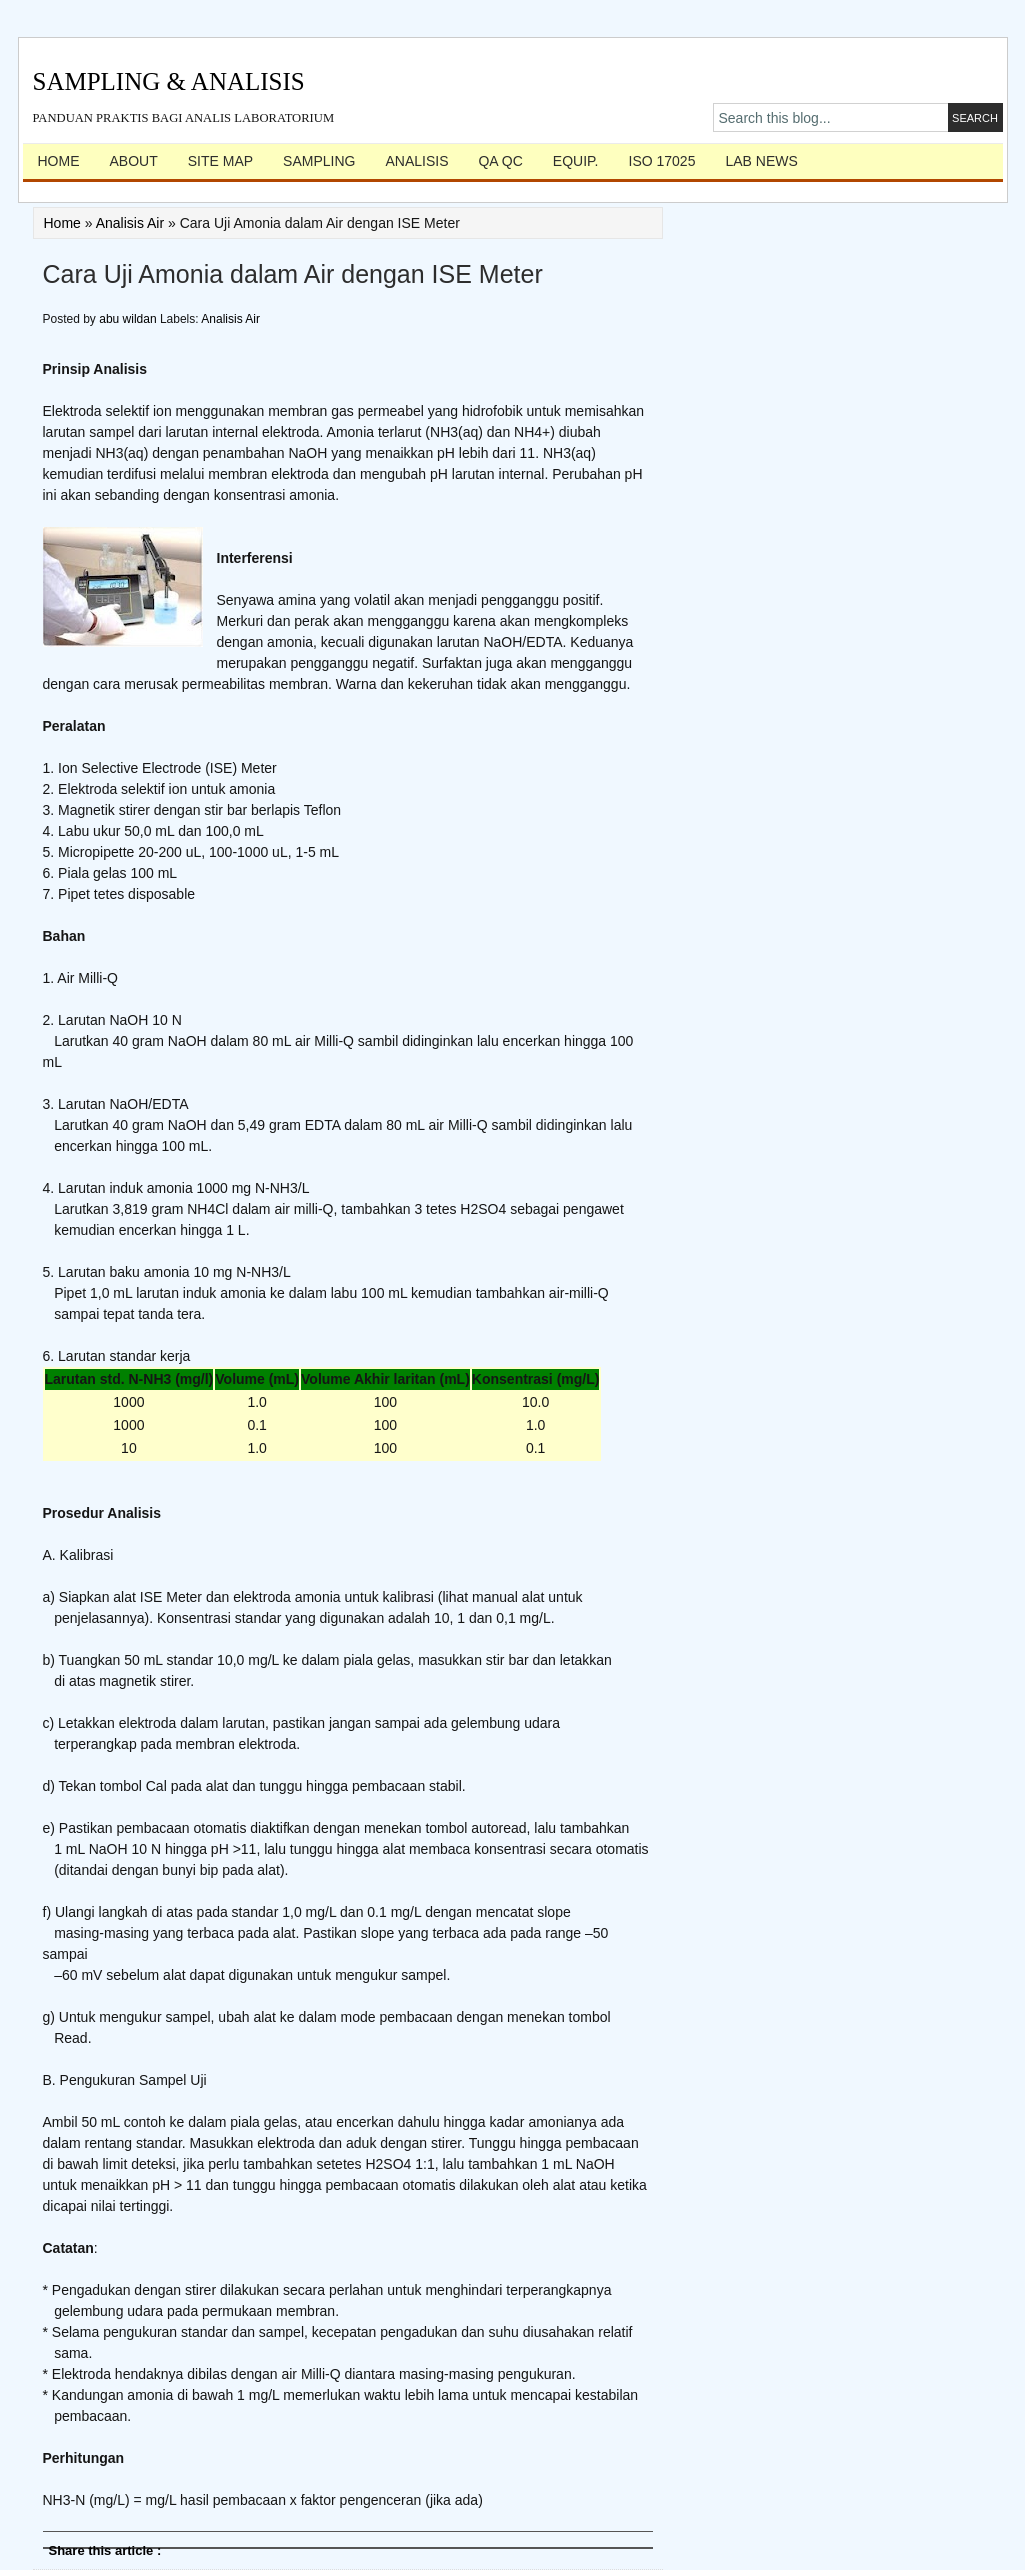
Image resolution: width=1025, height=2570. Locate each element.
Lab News (761, 161)
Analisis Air (130, 223)
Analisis (416, 161)
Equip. (576, 161)
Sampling (319, 161)
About (134, 161)
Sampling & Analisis (169, 81)
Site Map (220, 161)
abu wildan (129, 319)
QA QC (500, 161)
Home (59, 161)
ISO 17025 (662, 161)
